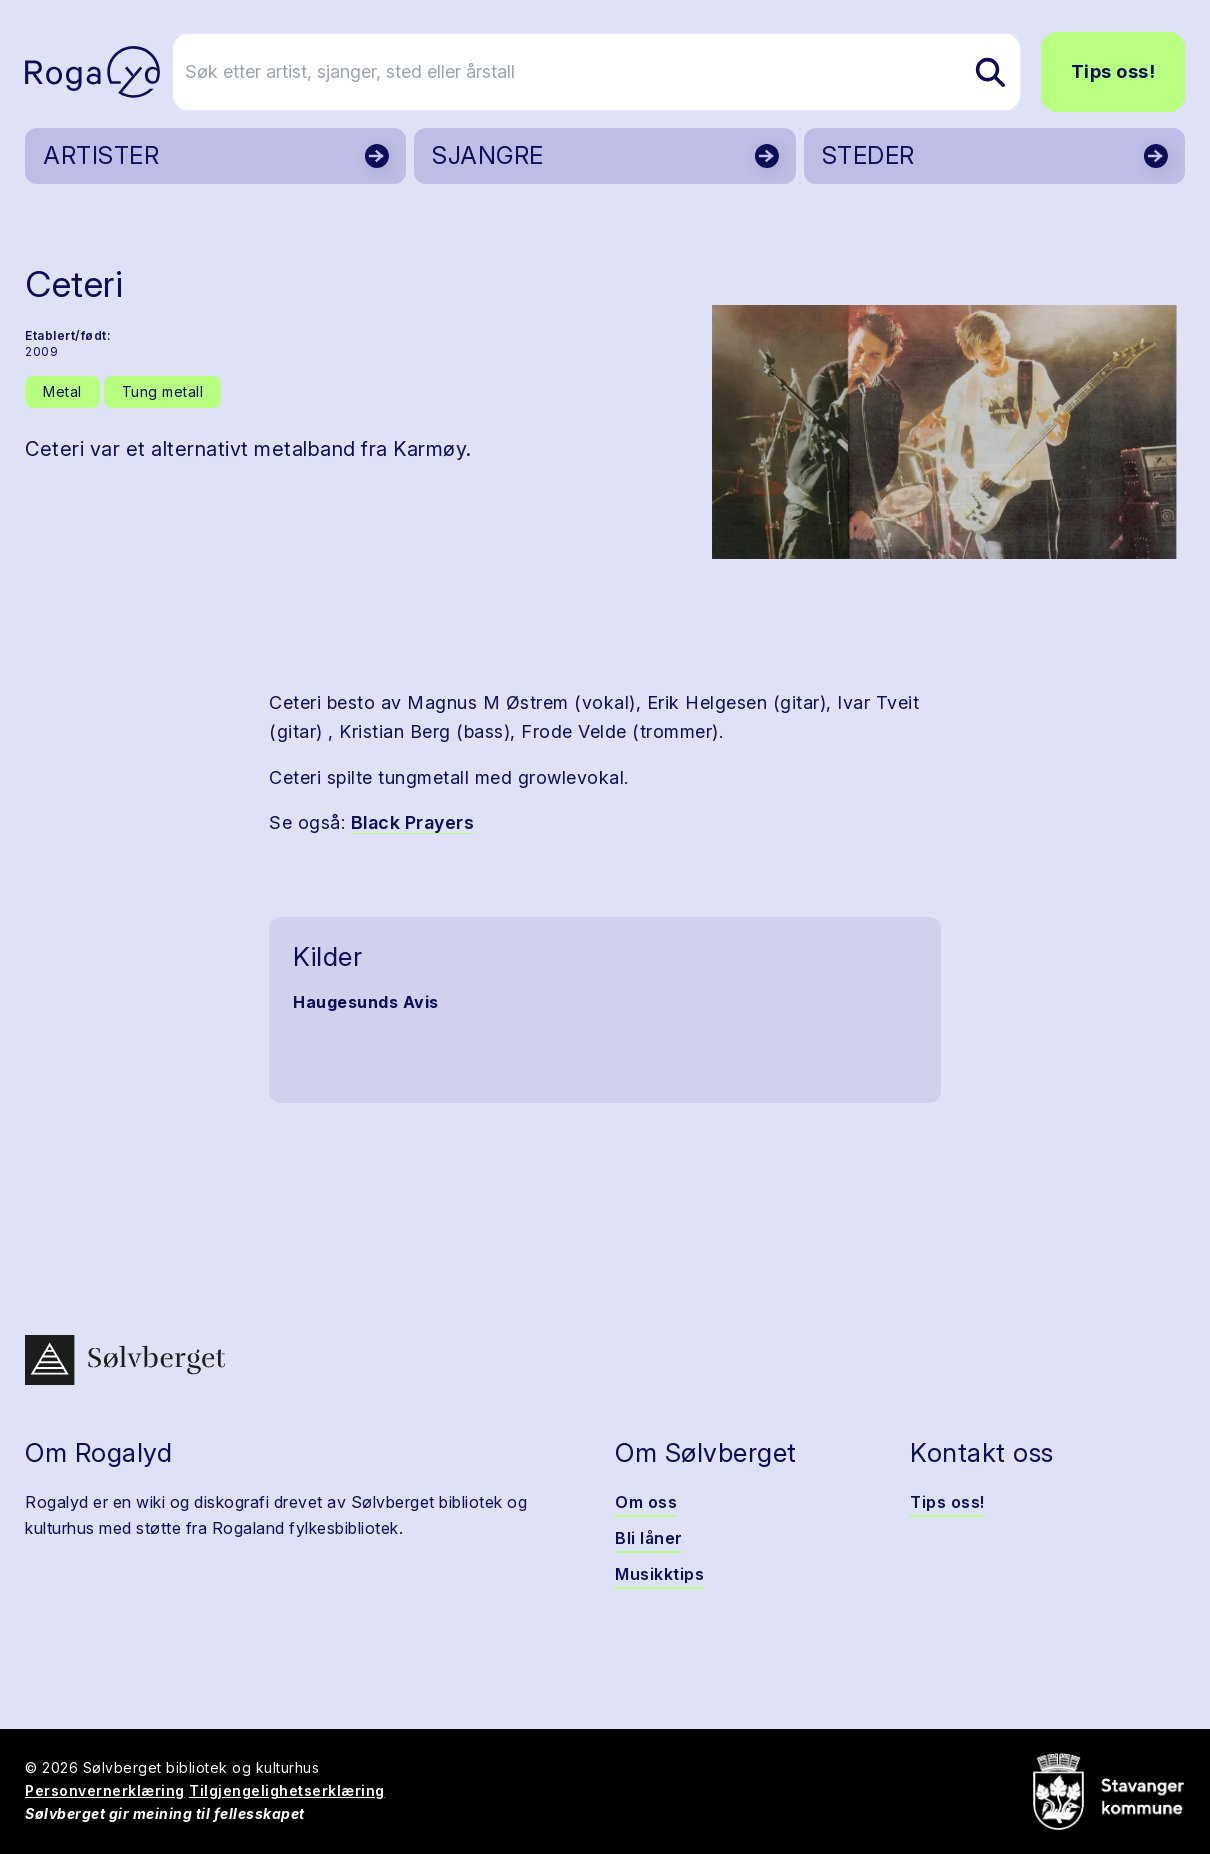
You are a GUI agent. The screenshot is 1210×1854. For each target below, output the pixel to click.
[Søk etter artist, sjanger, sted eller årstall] (614, 72)
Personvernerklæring (105, 1790)
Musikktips (659, 1574)
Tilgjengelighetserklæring (287, 1790)
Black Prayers (413, 822)
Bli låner (649, 1538)
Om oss (646, 1502)
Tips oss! (1113, 71)
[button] (944, 432)
